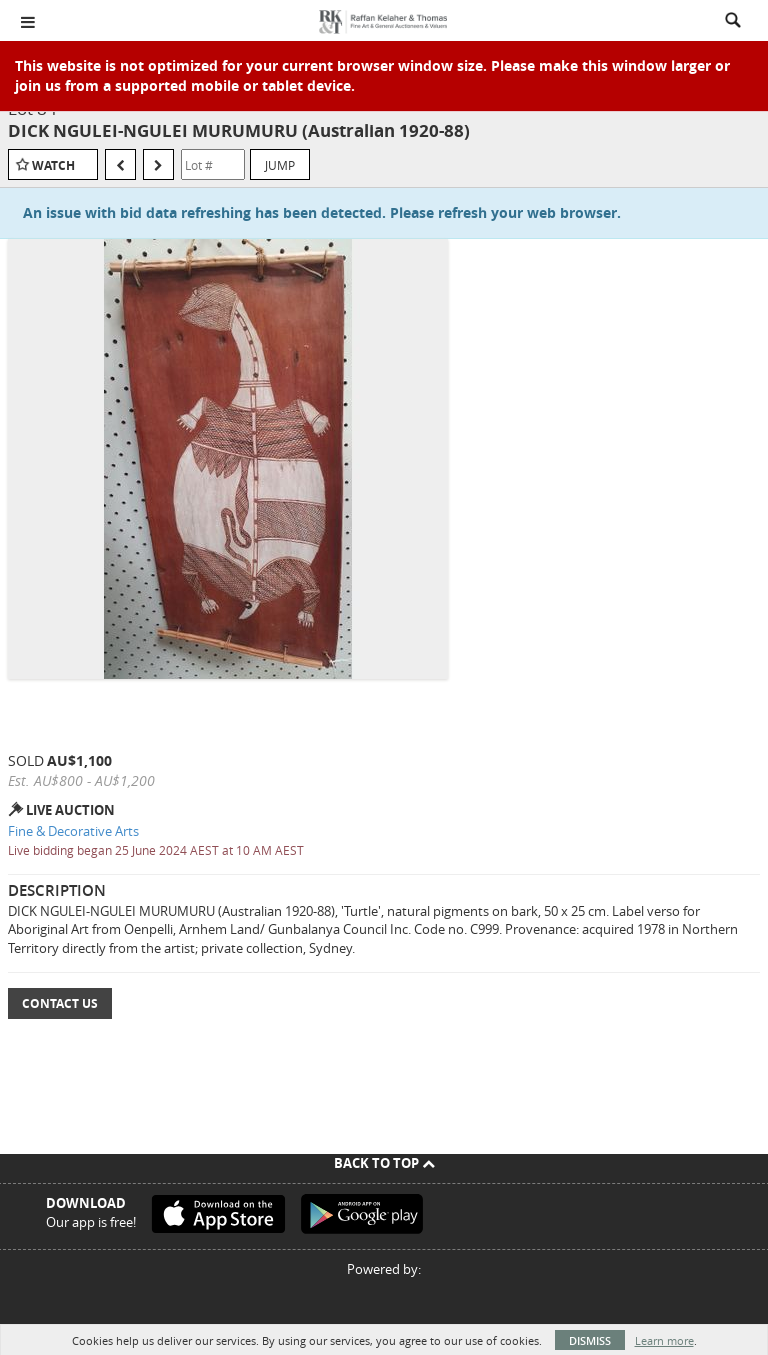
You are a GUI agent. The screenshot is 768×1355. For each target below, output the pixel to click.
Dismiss (590, 1340)
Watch (53, 165)
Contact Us (60, 1003)
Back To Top (384, 1163)
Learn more (664, 1340)
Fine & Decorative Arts (73, 831)
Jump (280, 165)
